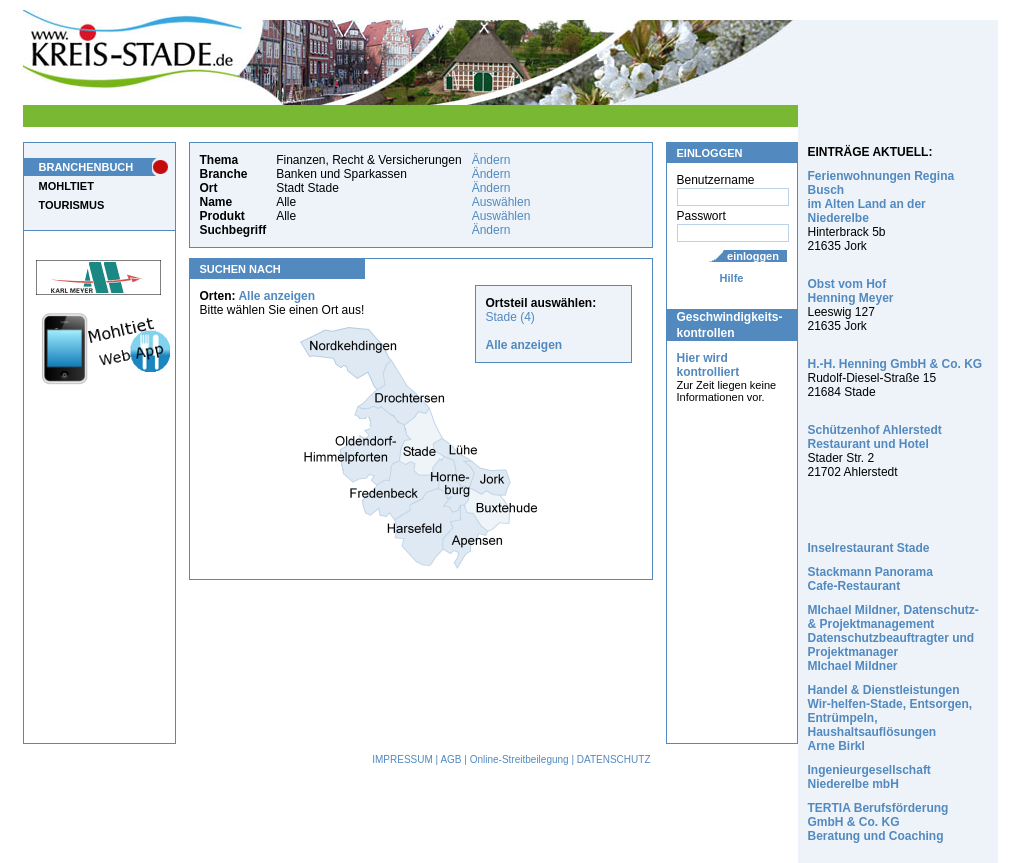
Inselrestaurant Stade (869, 548)
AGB (450, 759)
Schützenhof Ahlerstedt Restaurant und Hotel (875, 437)
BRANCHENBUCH (86, 167)
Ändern (491, 160)
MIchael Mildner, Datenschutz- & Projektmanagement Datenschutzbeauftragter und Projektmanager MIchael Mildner (893, 638)
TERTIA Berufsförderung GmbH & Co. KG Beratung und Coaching (878, 822)
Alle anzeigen (276, 296)
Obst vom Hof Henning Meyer (851, 291)
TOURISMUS (72, 205)
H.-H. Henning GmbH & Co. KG (895, 364)
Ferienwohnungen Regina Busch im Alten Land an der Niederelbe (881, 197)
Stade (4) (510, 317)
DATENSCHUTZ (614, 759)
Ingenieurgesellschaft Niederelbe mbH (869, 777)
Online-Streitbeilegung (519, 759)
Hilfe (732, 278)
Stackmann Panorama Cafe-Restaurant (870, 579)
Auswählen (501, 202)
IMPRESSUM (402, 759)
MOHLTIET (66, 186)
